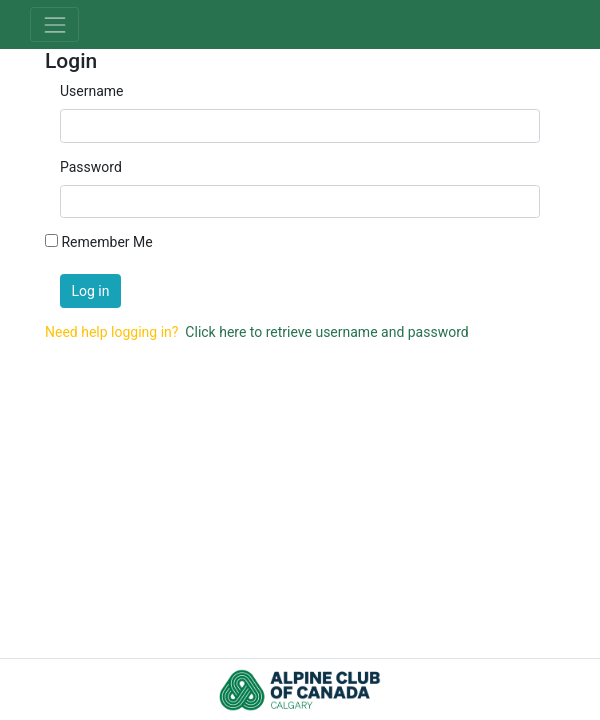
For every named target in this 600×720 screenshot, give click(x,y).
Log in (91, 291)
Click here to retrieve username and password (326, 332)
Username (92, 91)
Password (91, 167)
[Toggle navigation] (54, 24)
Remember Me (106, 242)
